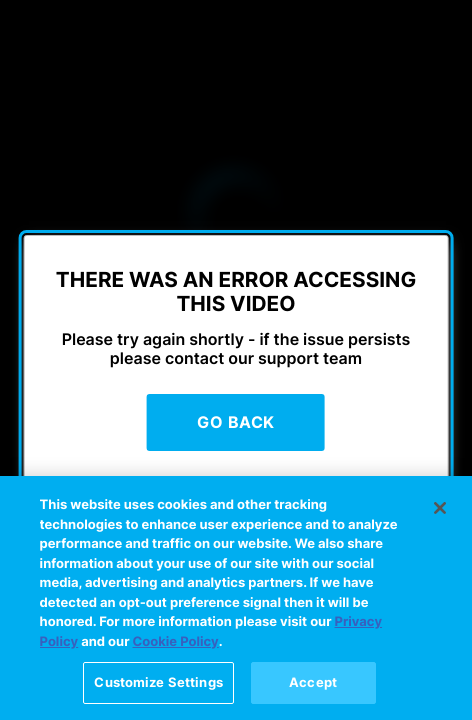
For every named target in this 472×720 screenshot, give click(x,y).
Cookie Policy (176, 648)
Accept (313, 689)
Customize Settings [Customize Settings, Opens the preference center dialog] (158, 689)
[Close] (440, 514)
